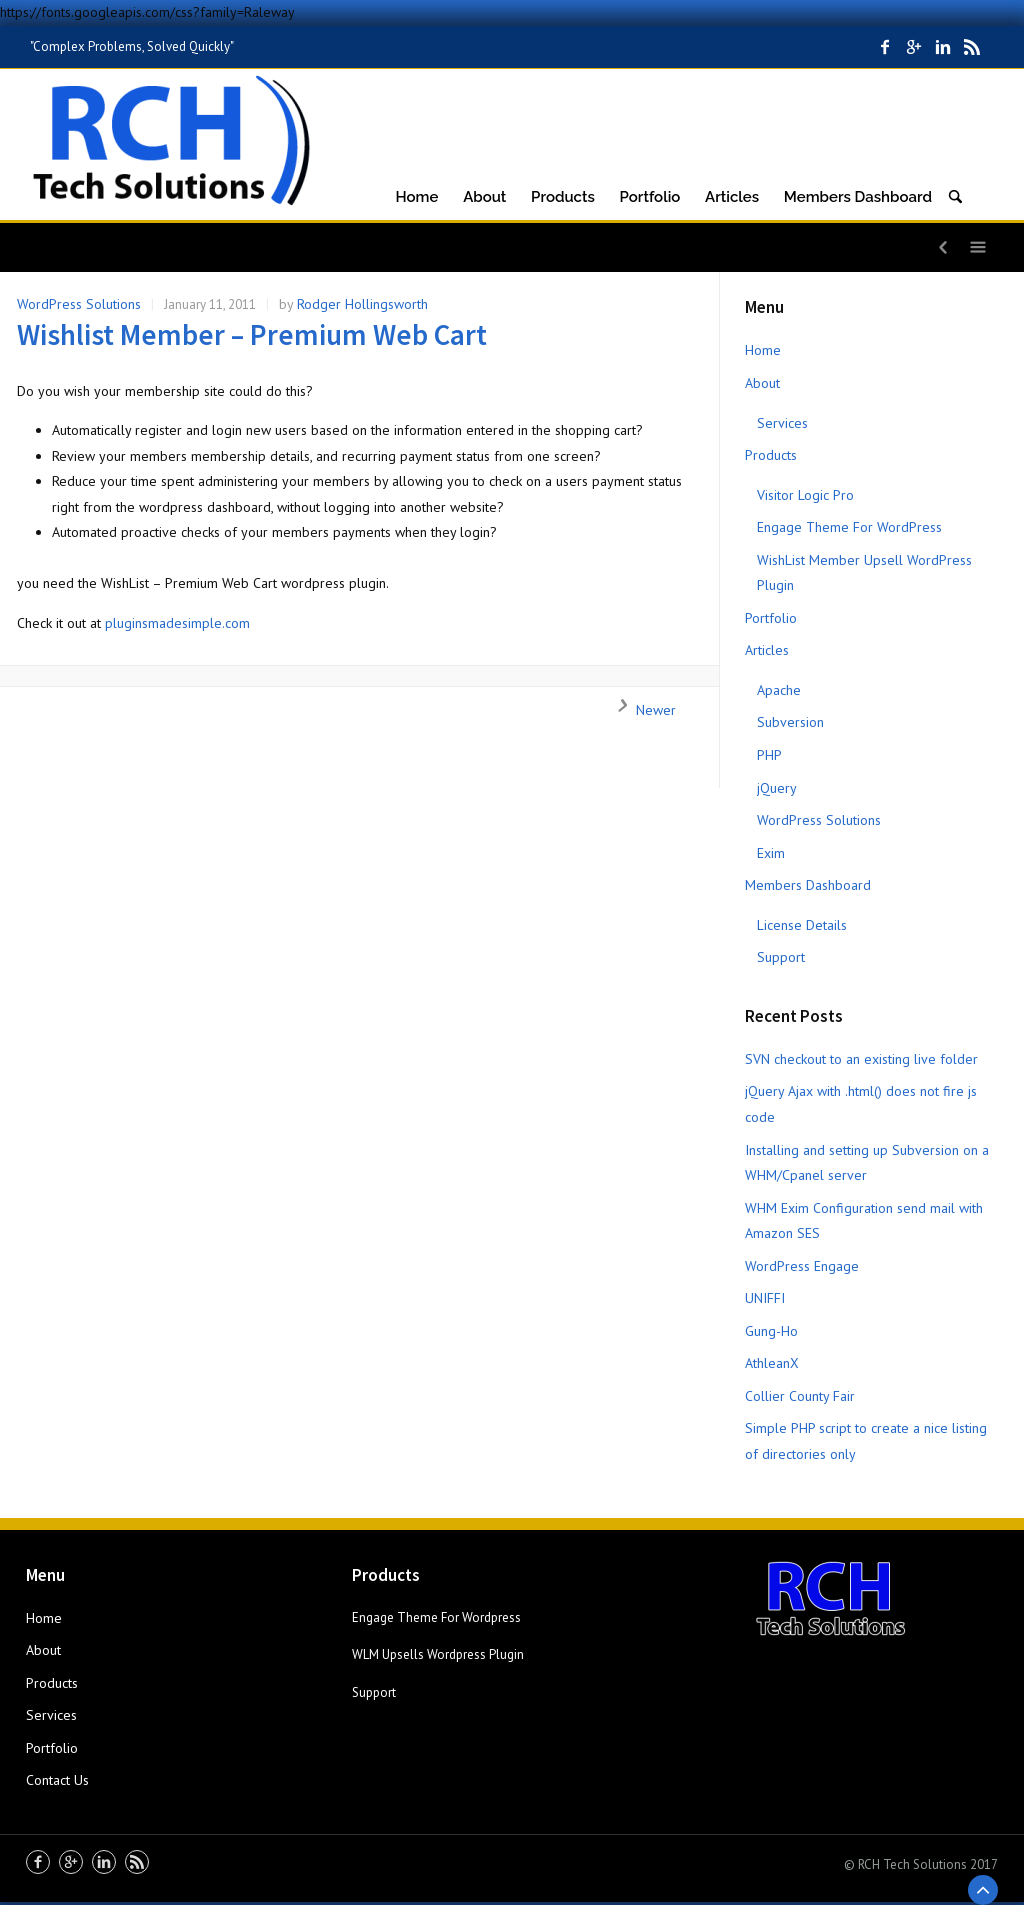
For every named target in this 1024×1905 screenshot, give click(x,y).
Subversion (790, 722)
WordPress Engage (802, 1266)
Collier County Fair (800, 1396)
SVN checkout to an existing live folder (861, 1059)
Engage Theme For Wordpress (436, 1617)
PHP (769, 755)
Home (763, 350)
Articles (767, 650)
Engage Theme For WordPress (849, 527)
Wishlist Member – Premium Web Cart (252, 334)
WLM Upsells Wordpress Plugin (438, 1654)
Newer (641, 710)
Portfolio (771, 618)
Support (781, 957)
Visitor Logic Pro (805, 495)
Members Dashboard (808, 885)
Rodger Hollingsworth (362, 304)
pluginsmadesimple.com (177, 623)
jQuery (777, 788)
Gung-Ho (771, 1331)
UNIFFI (765, 1298)
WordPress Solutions (79, 304)
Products (771, 455)
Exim (771, 853)
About (762, 383)
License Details (802, 925)
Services (782, 423)
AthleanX (772, 1363)
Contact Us (57, 1780)
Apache (779, 690)
